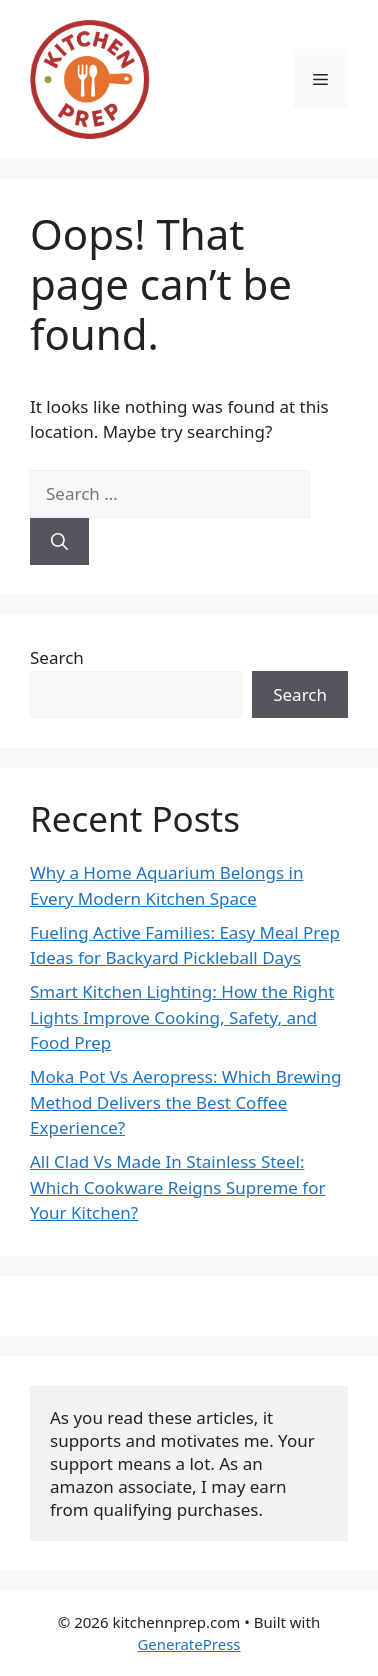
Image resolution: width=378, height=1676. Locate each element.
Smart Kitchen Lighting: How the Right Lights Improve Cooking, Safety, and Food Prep (182, 1017)
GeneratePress (188, 1644)
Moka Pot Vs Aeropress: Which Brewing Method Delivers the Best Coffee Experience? (185, 1102)
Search (57, 657)
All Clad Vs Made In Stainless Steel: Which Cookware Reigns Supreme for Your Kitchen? (177, 1187)
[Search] (59, 542)
